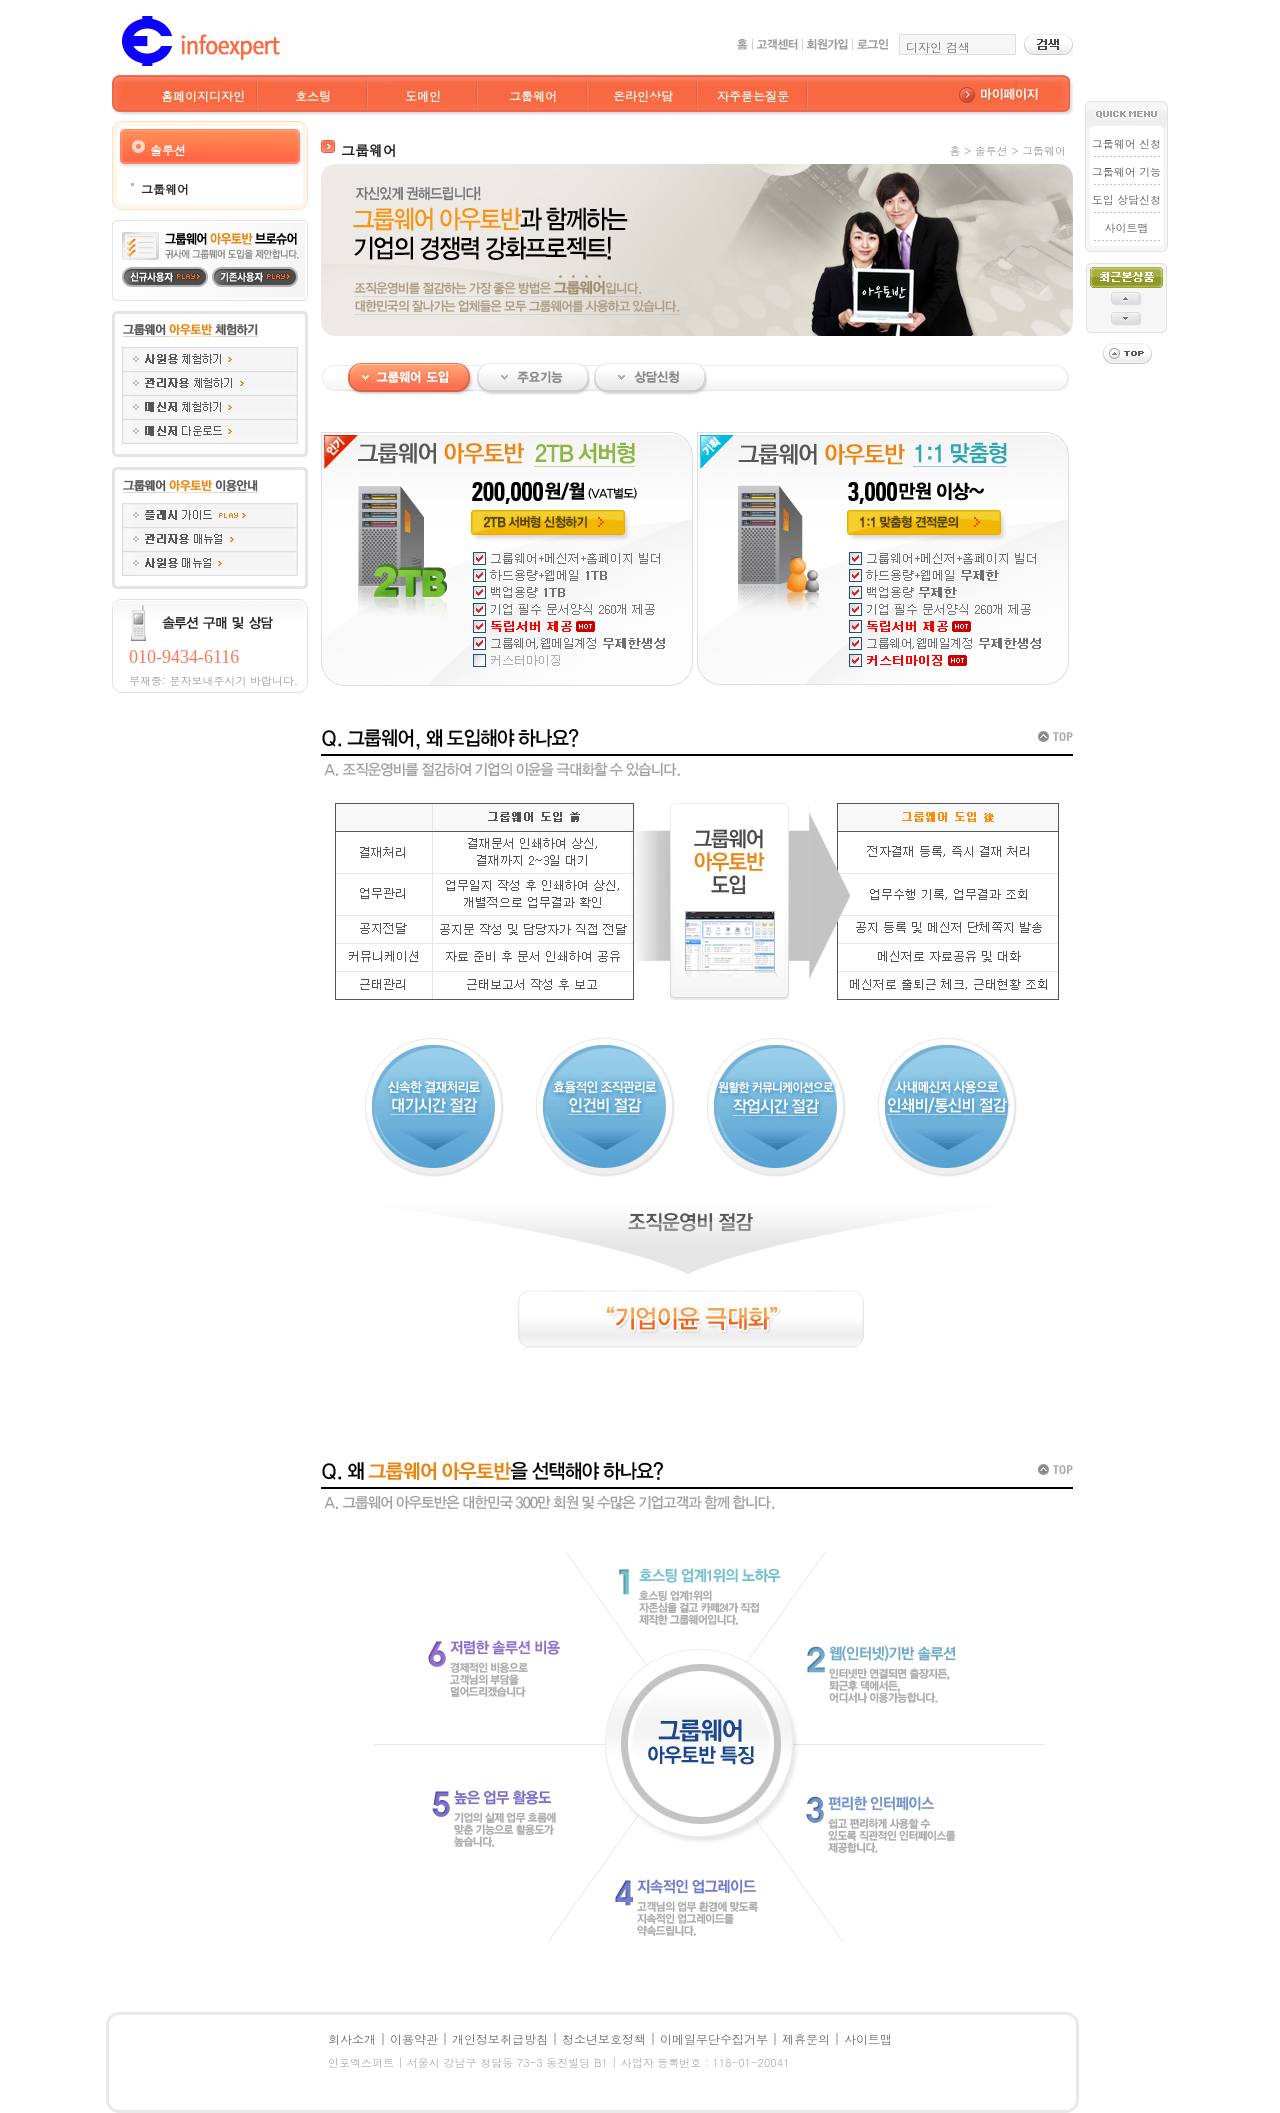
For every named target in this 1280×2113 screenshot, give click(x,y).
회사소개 (352, 2038)
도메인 (423, 95)
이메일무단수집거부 (714, 2038)
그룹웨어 (533, 95)
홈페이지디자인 (203, 95)
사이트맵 (1127, 227)
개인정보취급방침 (500, 2038)
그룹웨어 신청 (1127, 143)
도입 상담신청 (1127, 199)
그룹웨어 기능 (1127, 171)
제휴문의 (806, 2038)
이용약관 (414, 2038)
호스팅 (313, 95)
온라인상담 (643, 95)
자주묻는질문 (753, 95)
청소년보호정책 (604, 2038)
